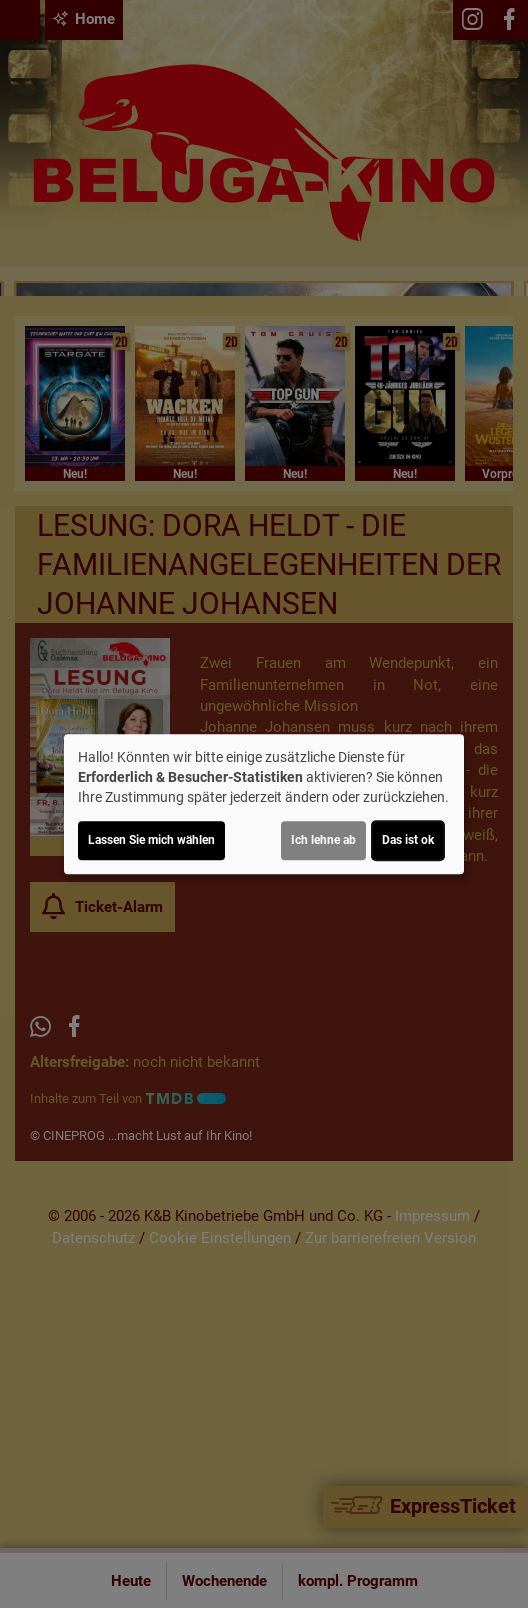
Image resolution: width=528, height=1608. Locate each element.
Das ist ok (408, 840)
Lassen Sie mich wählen (151, 840)
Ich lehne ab (323, 840)
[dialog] (264, 804)
